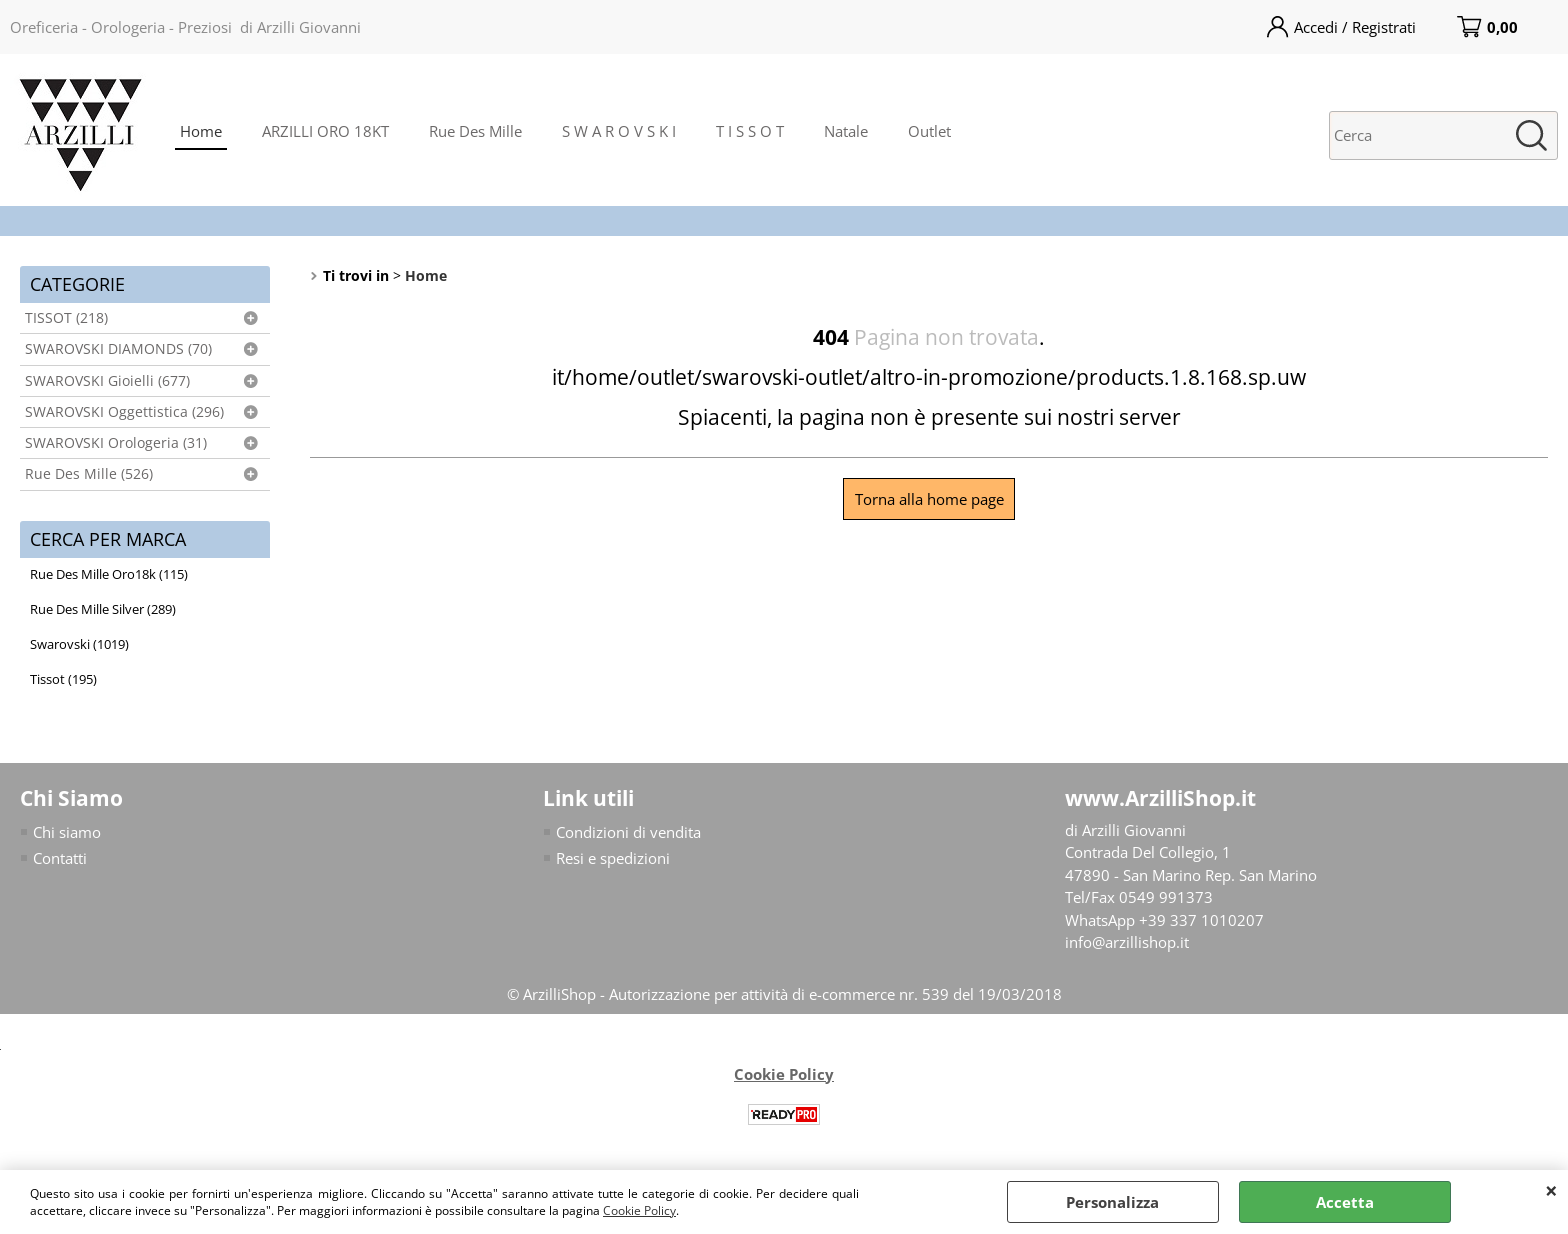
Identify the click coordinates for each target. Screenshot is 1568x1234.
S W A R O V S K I (619, 131)
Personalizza (1112, 1202)
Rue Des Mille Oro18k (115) (109, 574)
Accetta (1345, 1202)
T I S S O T (750, 131)
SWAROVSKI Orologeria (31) (116, 443)
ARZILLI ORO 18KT (325, 131)
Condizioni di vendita (628, 832)
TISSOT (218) (66, 318)
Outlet (929, 131)
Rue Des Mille (475, 131)
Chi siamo (67, 832)
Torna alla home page (929, 499)
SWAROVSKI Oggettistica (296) (124, 412)
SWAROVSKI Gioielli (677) (107, 381)
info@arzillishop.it (1127, 942)
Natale (846, 131)
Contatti (60, 858)
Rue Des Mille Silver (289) (103, 609)
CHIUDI (1551, 1190)
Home (201, 131)
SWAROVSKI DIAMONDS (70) (118, 349)
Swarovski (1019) (79, 644)
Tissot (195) (63, 679)
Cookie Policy (639, 1210)
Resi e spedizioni (613, 858)
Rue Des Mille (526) (89, 474)
